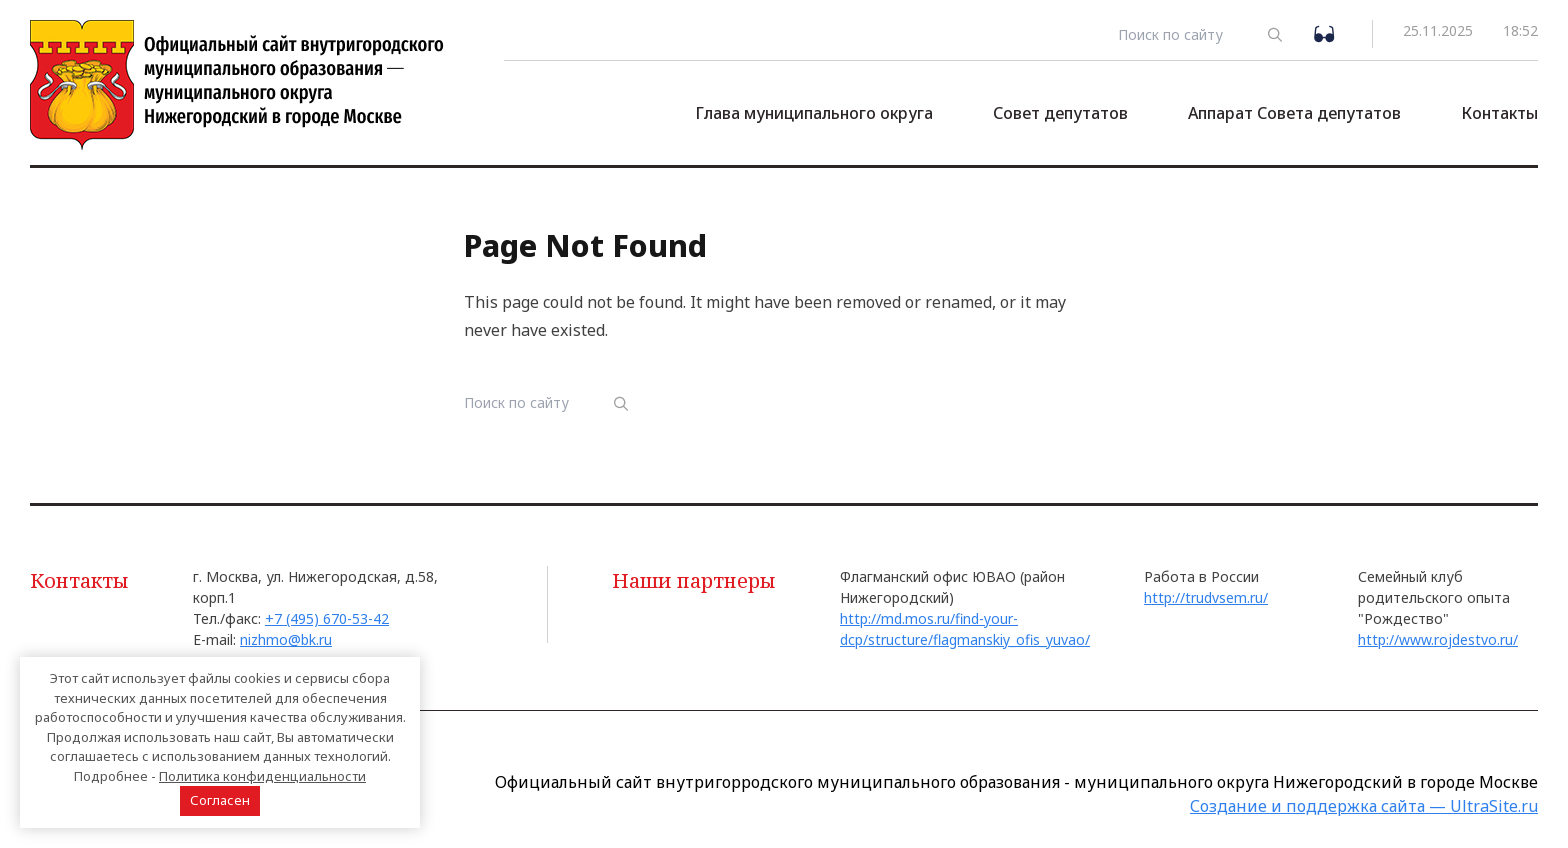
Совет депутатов (1060, 113)
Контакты (1499, 113)
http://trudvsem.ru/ (1206, 597)
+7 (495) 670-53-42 (327, 618)
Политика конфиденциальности (262, 776)
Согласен (220, 800)
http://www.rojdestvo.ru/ (1438, 639)
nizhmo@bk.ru (286, 639)
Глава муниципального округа (814, 113)
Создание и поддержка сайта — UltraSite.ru (1364, 806)
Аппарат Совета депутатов (1294, 113)
